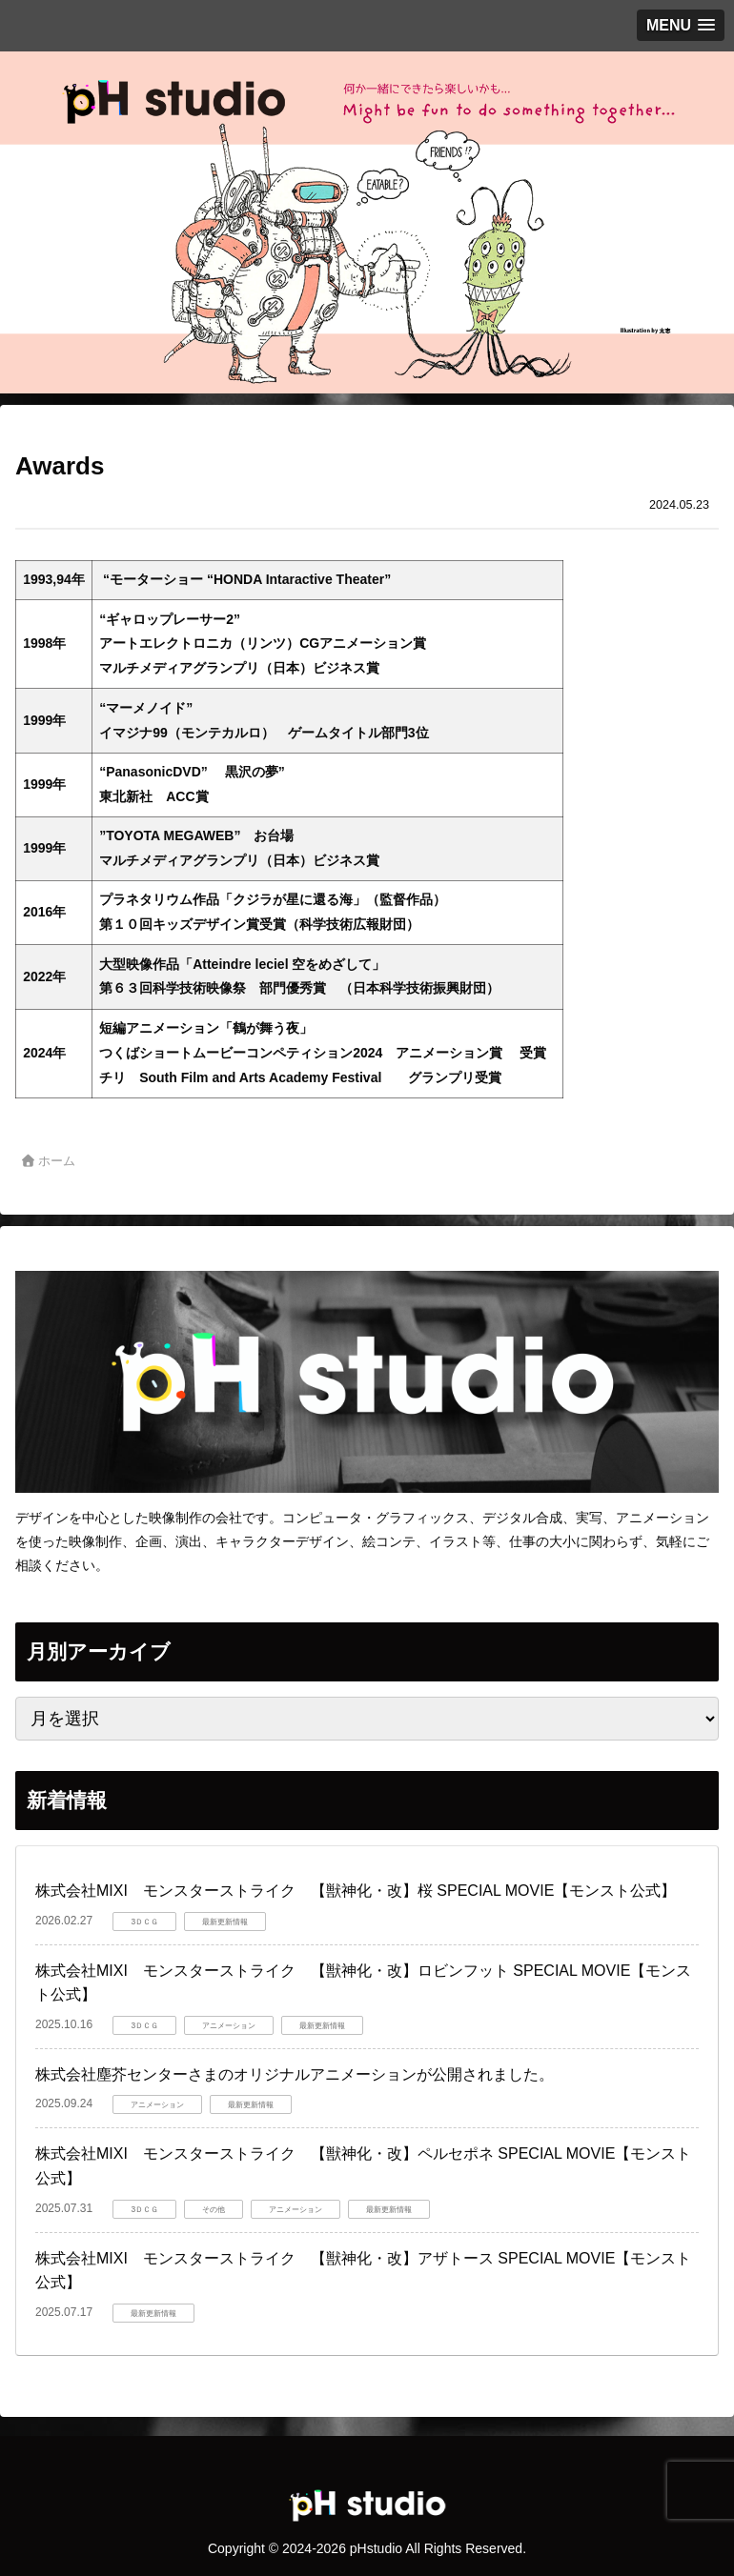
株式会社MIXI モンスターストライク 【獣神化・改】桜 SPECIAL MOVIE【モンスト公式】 (355, 1890)
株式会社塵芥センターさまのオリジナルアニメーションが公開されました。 (294, 2074)
